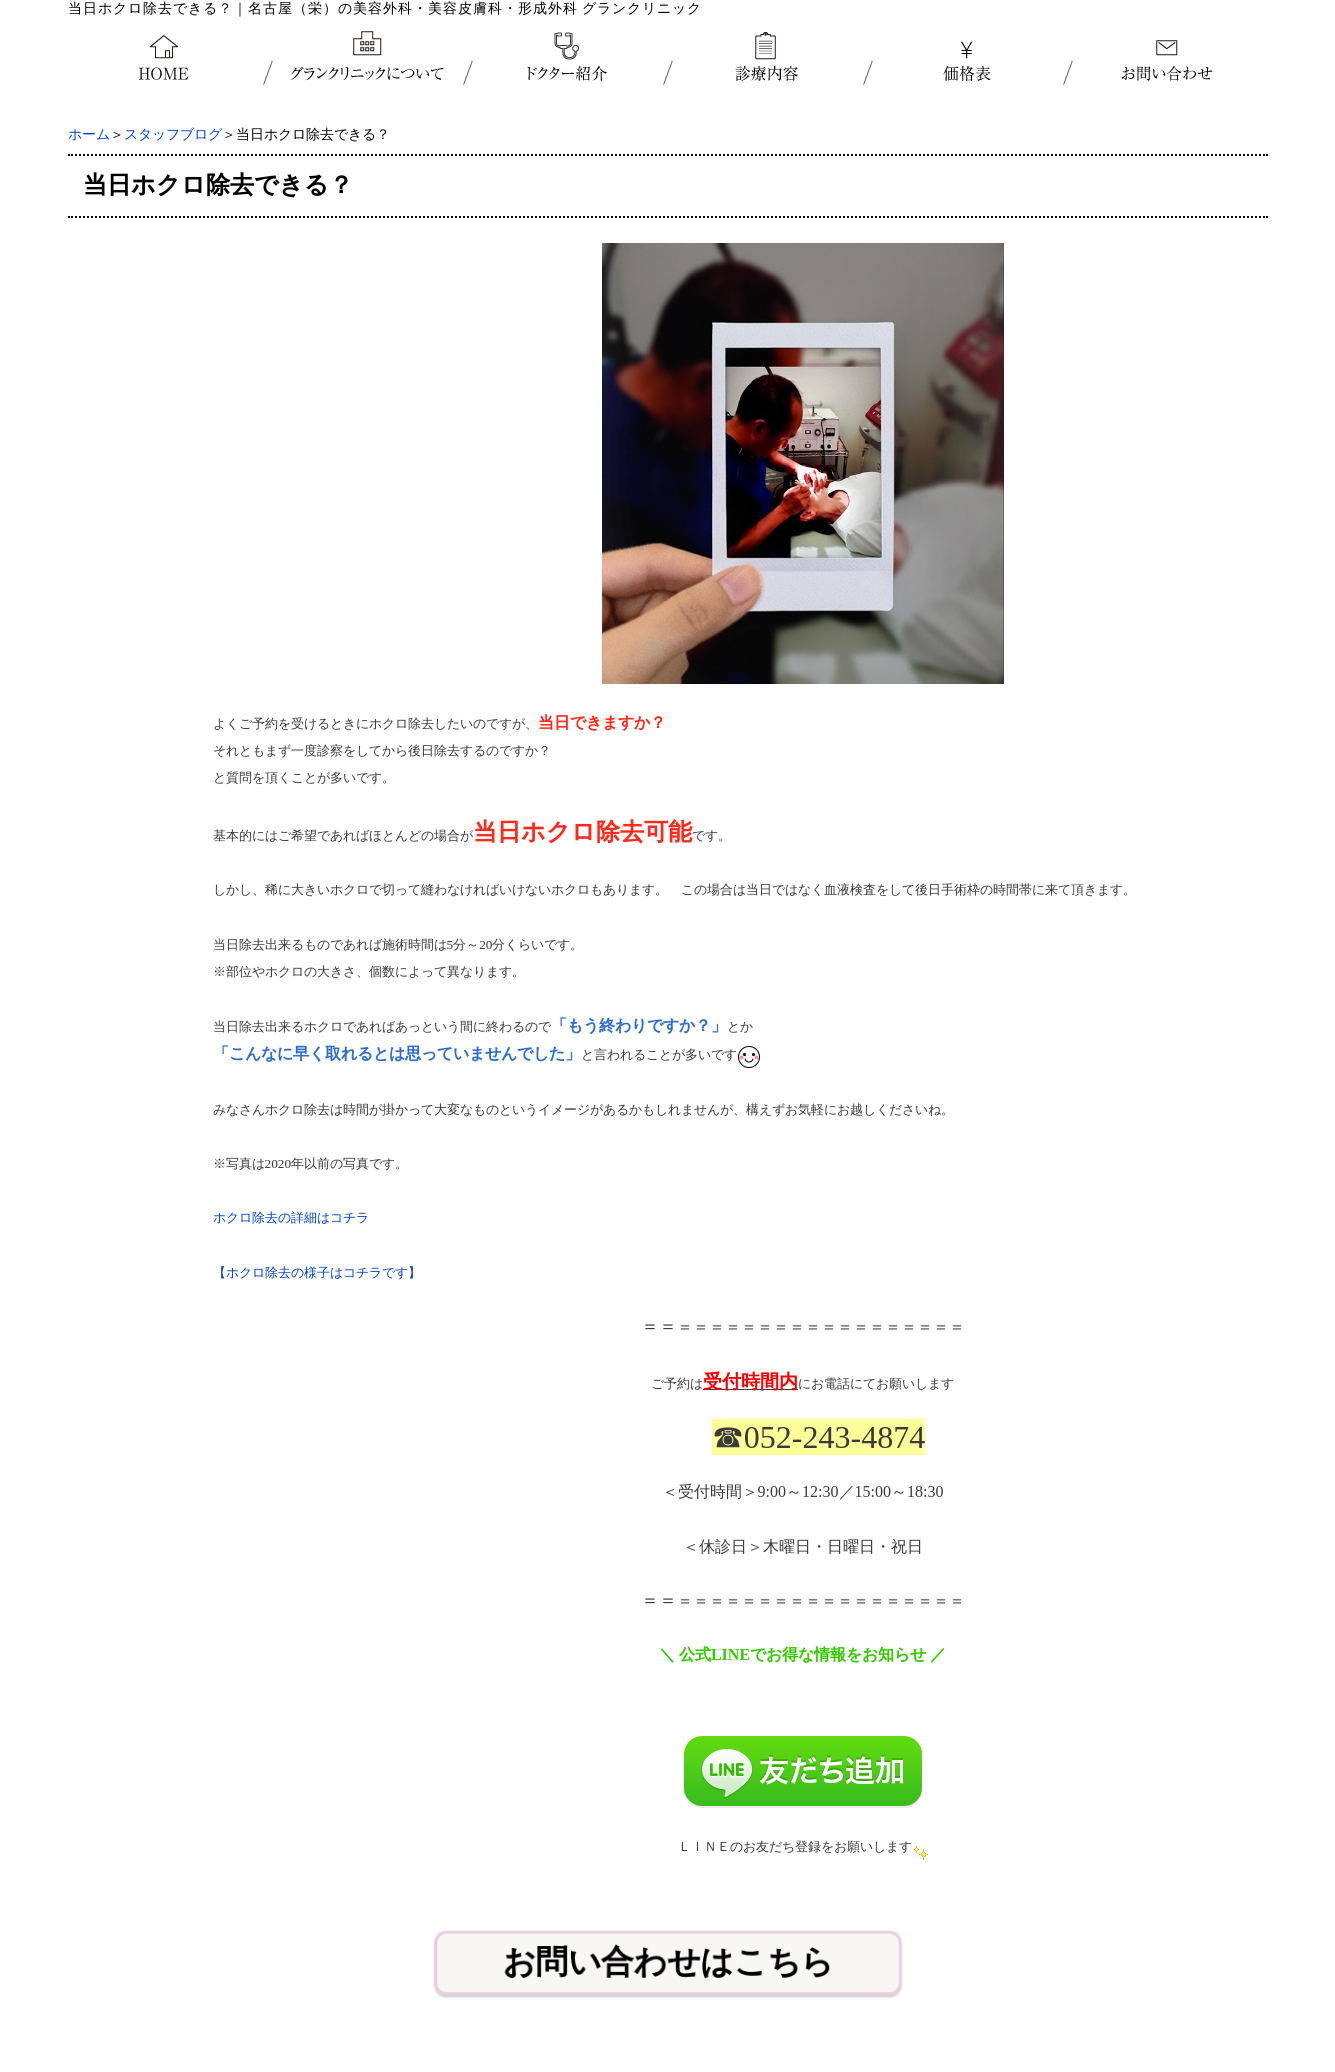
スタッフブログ (173, 134)
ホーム (89, 134)
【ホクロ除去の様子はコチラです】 (317, 1272)
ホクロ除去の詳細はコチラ (291, 1217)
